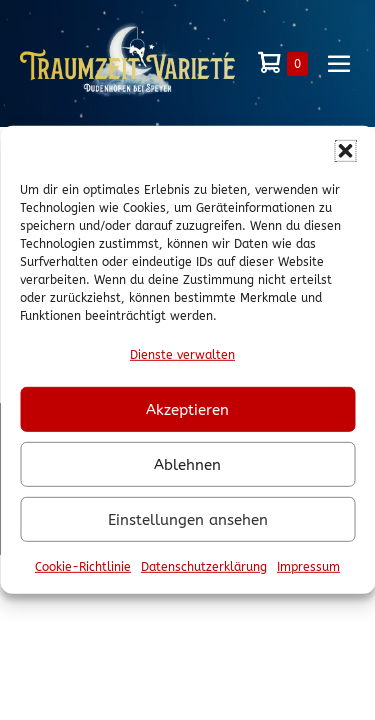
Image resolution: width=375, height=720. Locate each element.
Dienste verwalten (182, 355)
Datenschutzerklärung (204, 567)
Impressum (308, 567)
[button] (345, 151)
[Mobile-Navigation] (339, 63)
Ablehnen (187, 465)
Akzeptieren (187, 410)
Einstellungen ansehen (188, 520)
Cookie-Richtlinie (83, 567)
